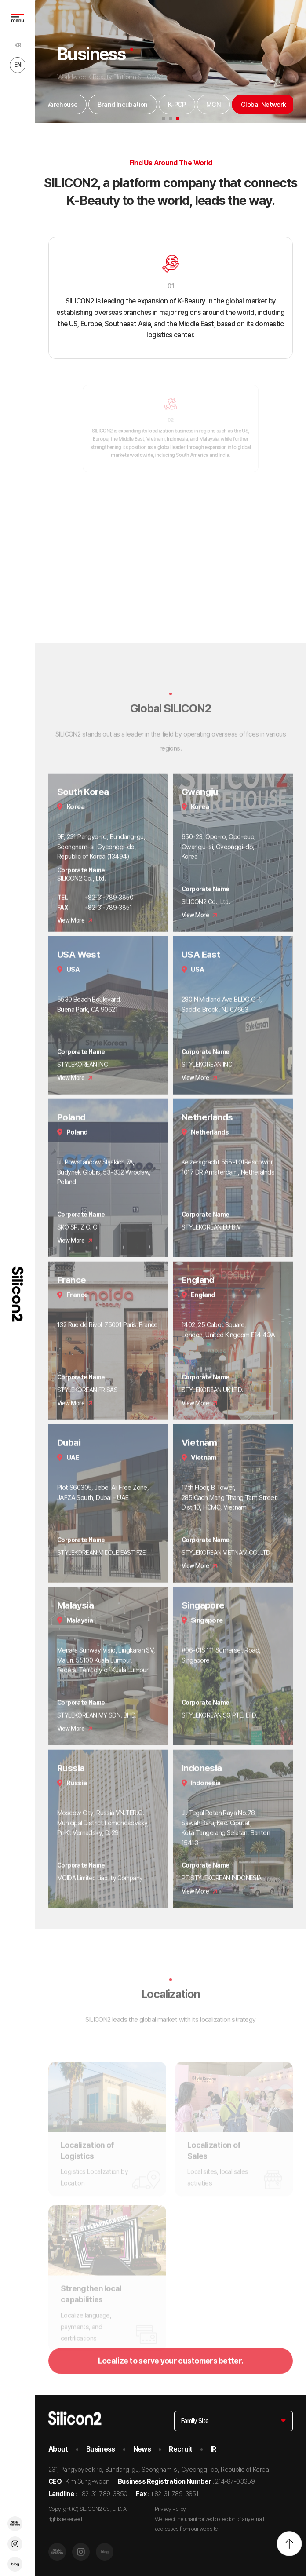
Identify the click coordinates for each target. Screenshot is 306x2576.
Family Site (194, 2420)
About (58, 2449)
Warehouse (61, 105)
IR (213, 2449)
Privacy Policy (170, 2509)
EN (18, 64)
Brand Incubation (122, 105)
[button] (163, 118)
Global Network (263, 105)
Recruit (181, 2449)
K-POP (177, 105)
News (142, 2449)
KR (18, 45)
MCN (213, 105)
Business (100, 2449)
